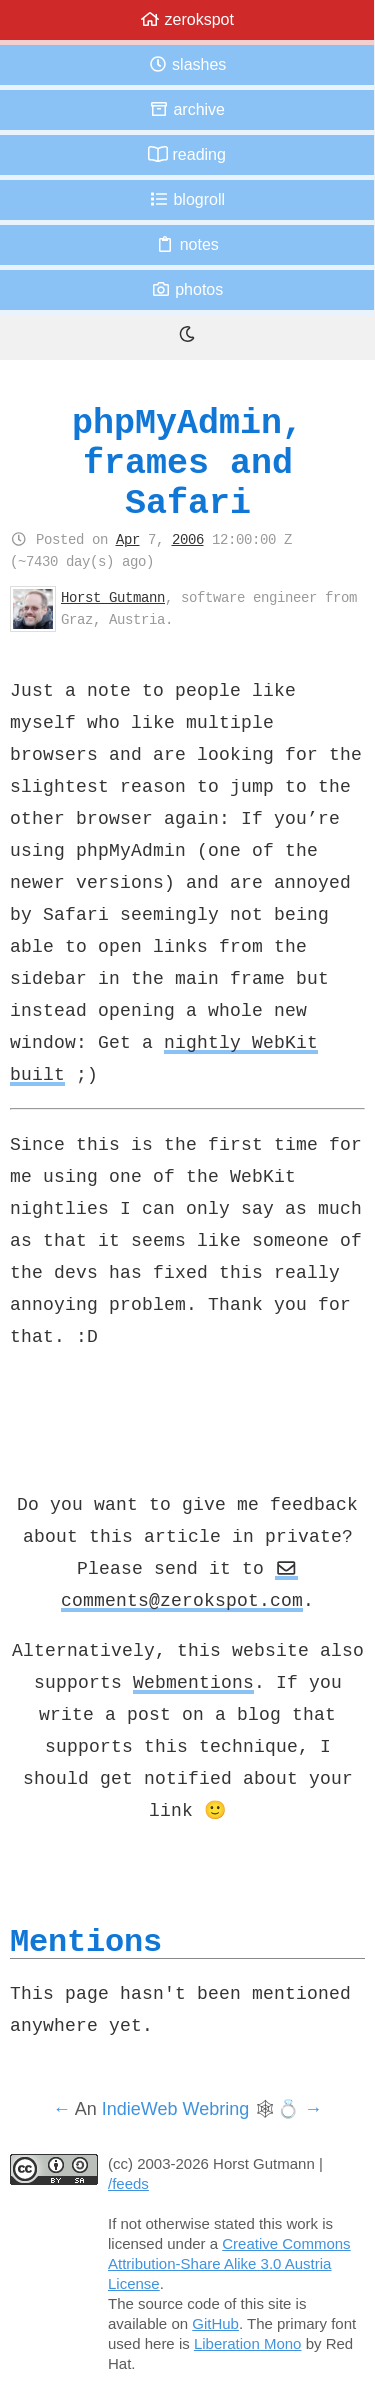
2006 (188, 539)
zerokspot (187, 19)
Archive (187, 109)
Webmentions (193, 1682)
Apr (128, 539)
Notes (187, 244)
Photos (187, 289)
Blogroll (187, 199)
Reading (187, 154)
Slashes (187, 64)
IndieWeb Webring (175, 2109)
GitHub (215, 2323)
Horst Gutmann (113, 597)
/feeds (128, 2183)
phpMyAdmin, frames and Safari (187, 462)
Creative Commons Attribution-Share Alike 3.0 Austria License (229, 2263)
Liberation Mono (248, 2343)
